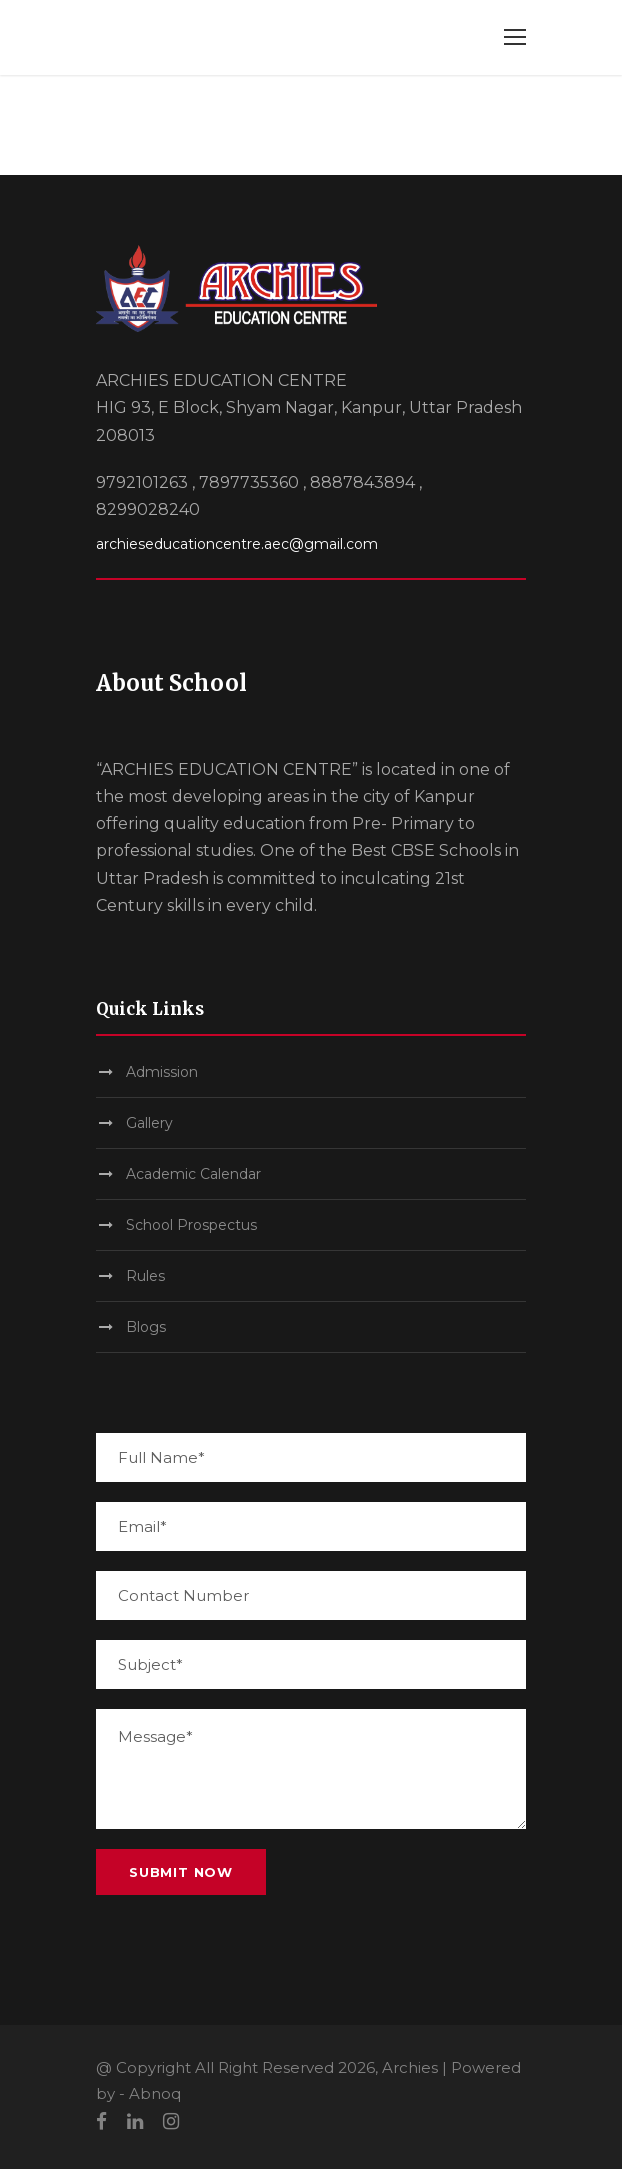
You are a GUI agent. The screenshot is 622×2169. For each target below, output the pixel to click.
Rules (145, 1276)
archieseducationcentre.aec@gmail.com (237, 544)
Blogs (146, 1327)
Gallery (149, 1123)
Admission (162, 1072)
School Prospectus (191, 1225)
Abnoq (155, 2093)
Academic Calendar (193, 1174)
